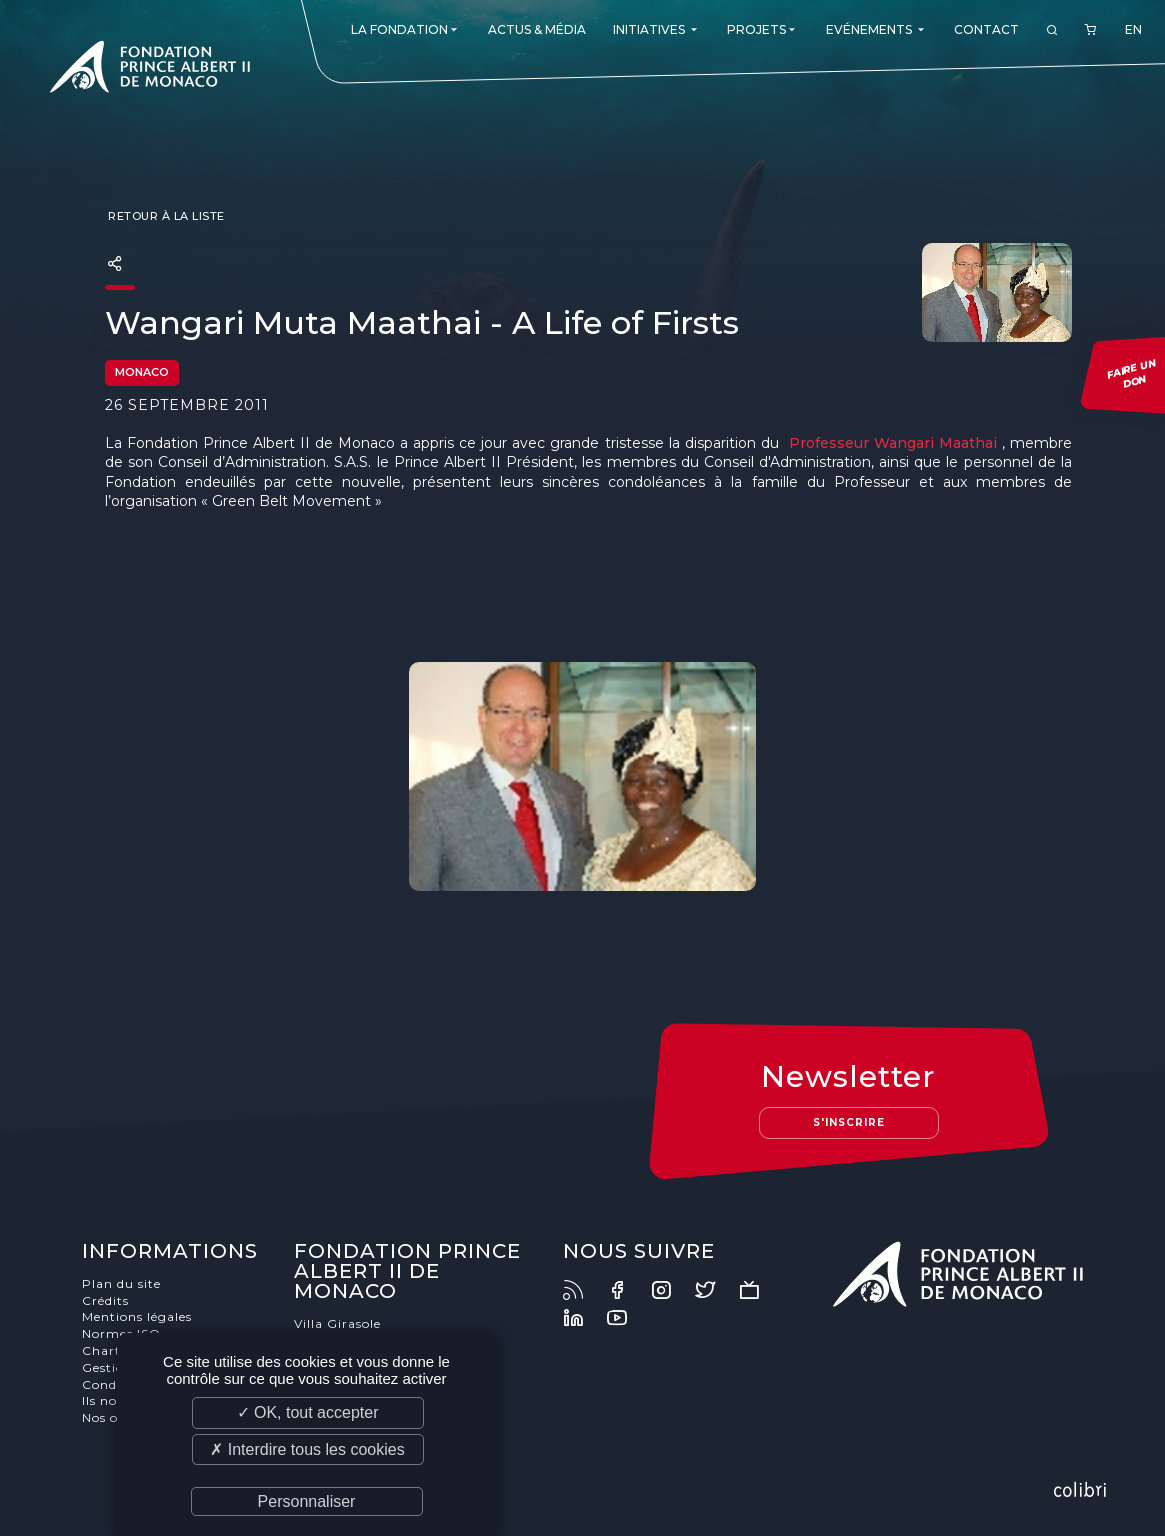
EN (1133, 29)
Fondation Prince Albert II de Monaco (150, 70)
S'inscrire (849, 1122)
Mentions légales (137, 1316)
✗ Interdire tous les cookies (307, 1449)
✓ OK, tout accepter (308, 1412)
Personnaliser (307, 1501)
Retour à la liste (165, 216)
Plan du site (121, 1283)
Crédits (105, 1300)
